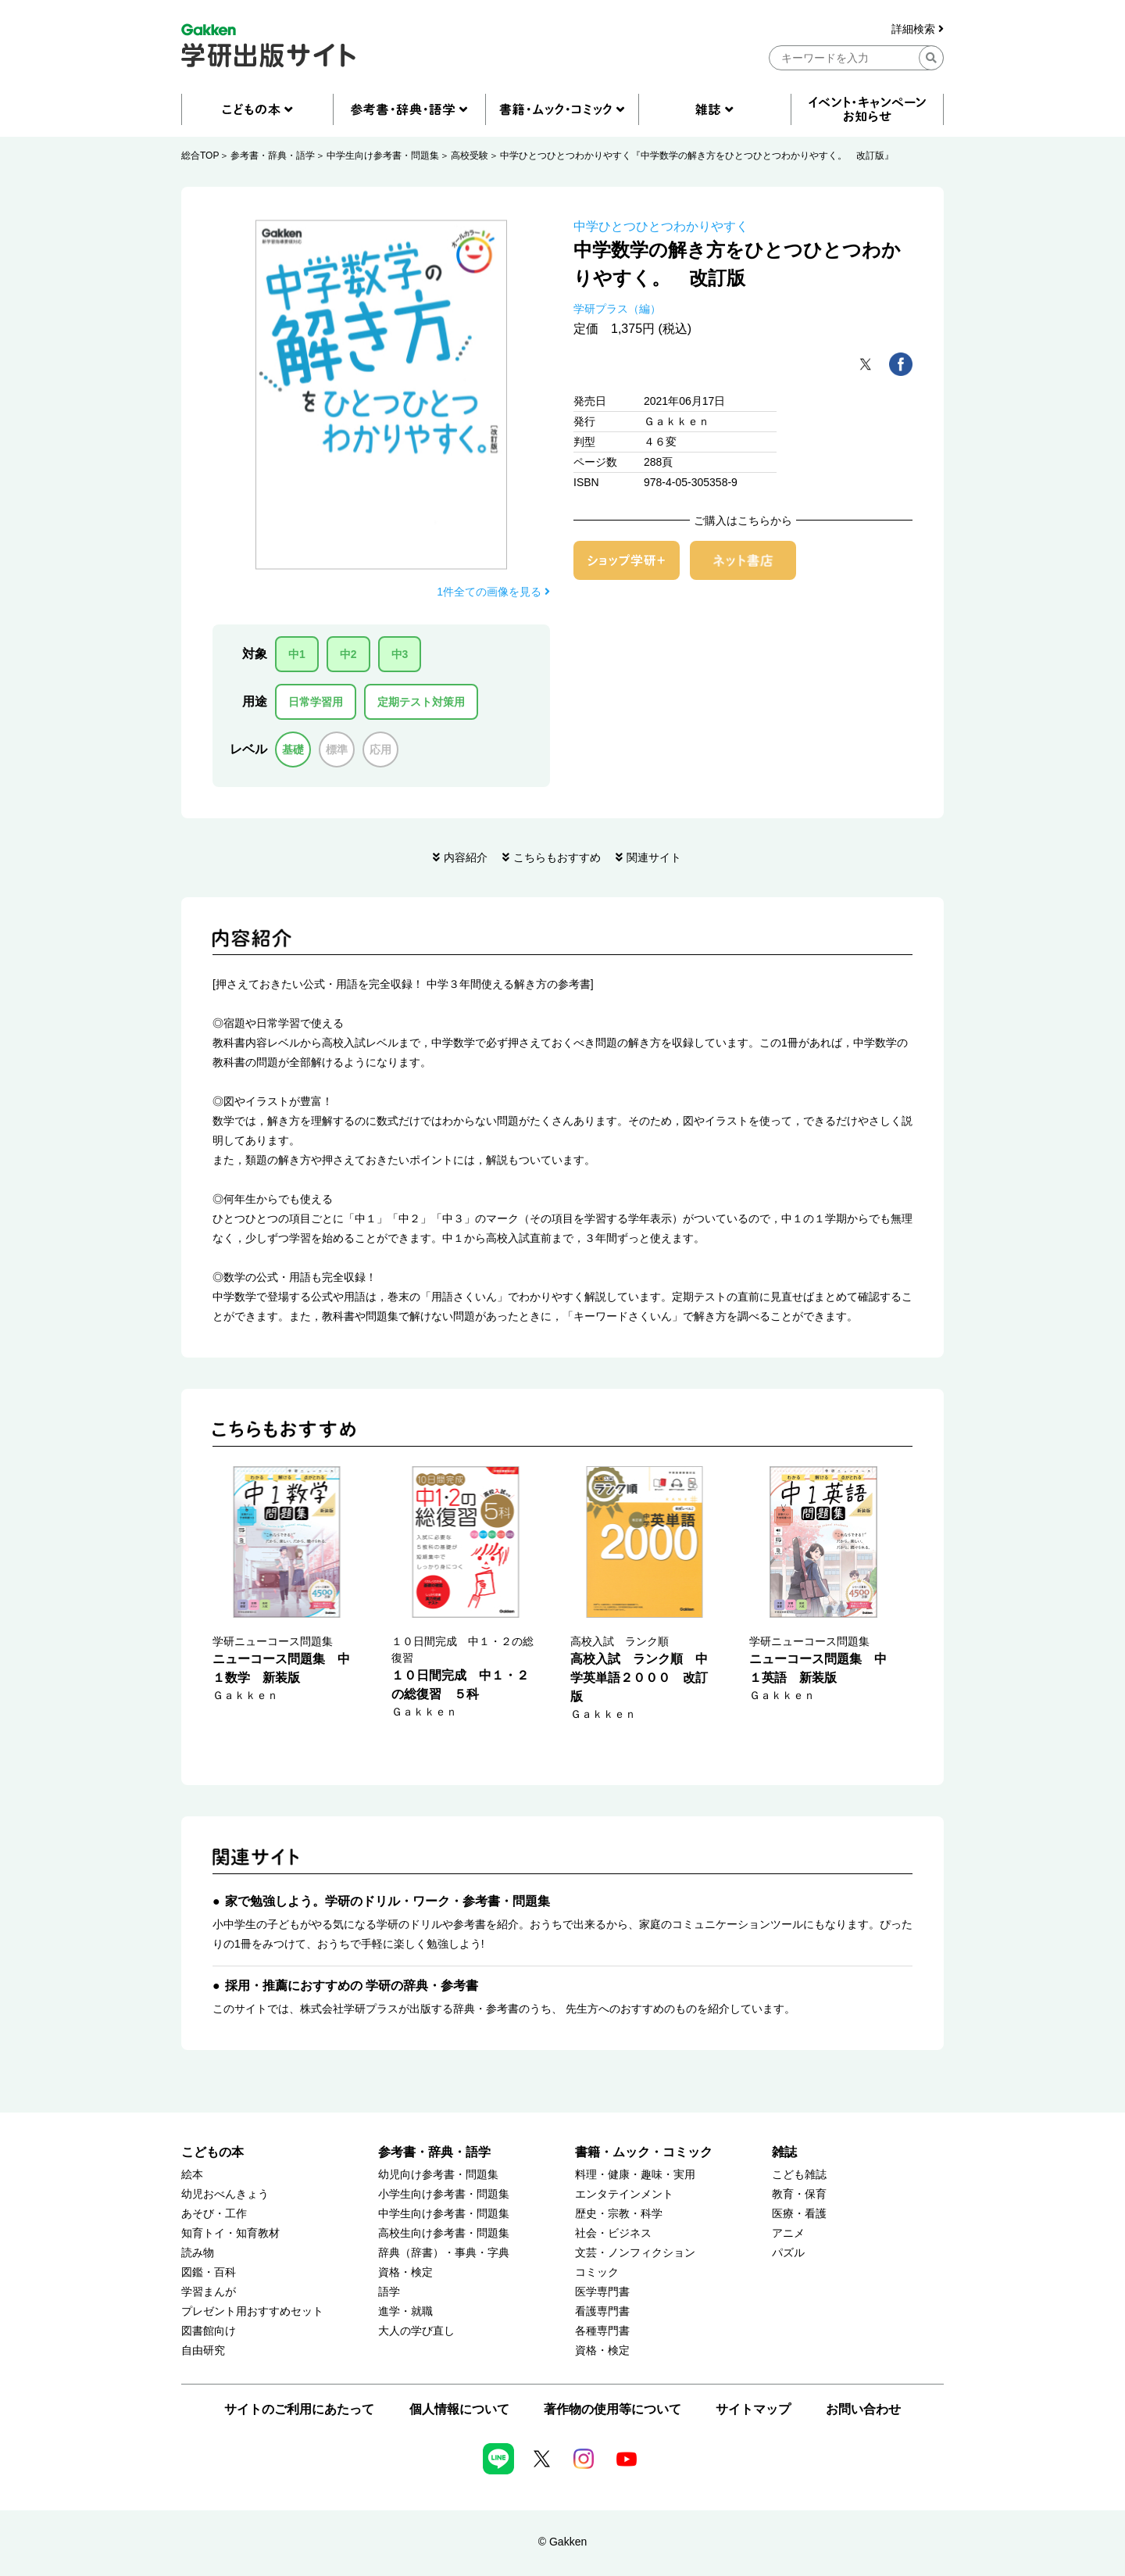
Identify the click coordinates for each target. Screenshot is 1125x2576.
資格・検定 (405, 2272)
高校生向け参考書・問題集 (443, 2233)
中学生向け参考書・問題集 (383, 155)
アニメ (788, 2233)
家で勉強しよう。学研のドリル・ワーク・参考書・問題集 (387, 1901)
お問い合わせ (863, 2409)
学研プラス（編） (617, 308)
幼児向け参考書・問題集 (438, 2175)
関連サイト (654, 857)
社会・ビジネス (613, 2233)
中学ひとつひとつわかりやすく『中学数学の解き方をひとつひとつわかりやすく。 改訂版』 (697, 155)
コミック (597, 2272)
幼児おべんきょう (225, 2194)
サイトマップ (753, 2409)
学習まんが (208, 2292)
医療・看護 (799, 2214)
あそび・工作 (214, 2214)
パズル (788, 2253)
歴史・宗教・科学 (618, 2214)
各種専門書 (602, 2331)
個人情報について (459, 2409)
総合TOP (200, 155)
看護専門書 (602, 2311)
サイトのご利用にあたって (299, 2409)
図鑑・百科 (208, 2272)
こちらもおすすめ (557, 857)
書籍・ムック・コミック (643, 2152)
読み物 (197, 2253)
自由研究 (203, 2350)
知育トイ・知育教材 (230, 2233)
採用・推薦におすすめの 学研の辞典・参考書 (351, 1985)
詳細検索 (917, 29)
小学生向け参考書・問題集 (443, 2194)
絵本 (192, 2175)
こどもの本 (212, 2152)
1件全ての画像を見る (493, 591)
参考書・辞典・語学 (272, 155)
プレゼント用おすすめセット (252, 2311)
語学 (389, 2292)
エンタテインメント (624, 2194)
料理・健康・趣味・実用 (635, 2175)
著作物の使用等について (612, 2409)
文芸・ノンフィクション (635, 2253)
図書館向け (208, 2331)
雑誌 (784, 2152)
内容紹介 (466, 857)
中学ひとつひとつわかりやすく (660, 226)
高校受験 (469, 155)
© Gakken (562, 2541)
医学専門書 (602, 2292)
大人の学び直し (416, 2331)
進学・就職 (405, 2311)
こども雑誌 (799, 2175)
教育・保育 (799, 2194)
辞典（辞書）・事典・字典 (443, 2253)
